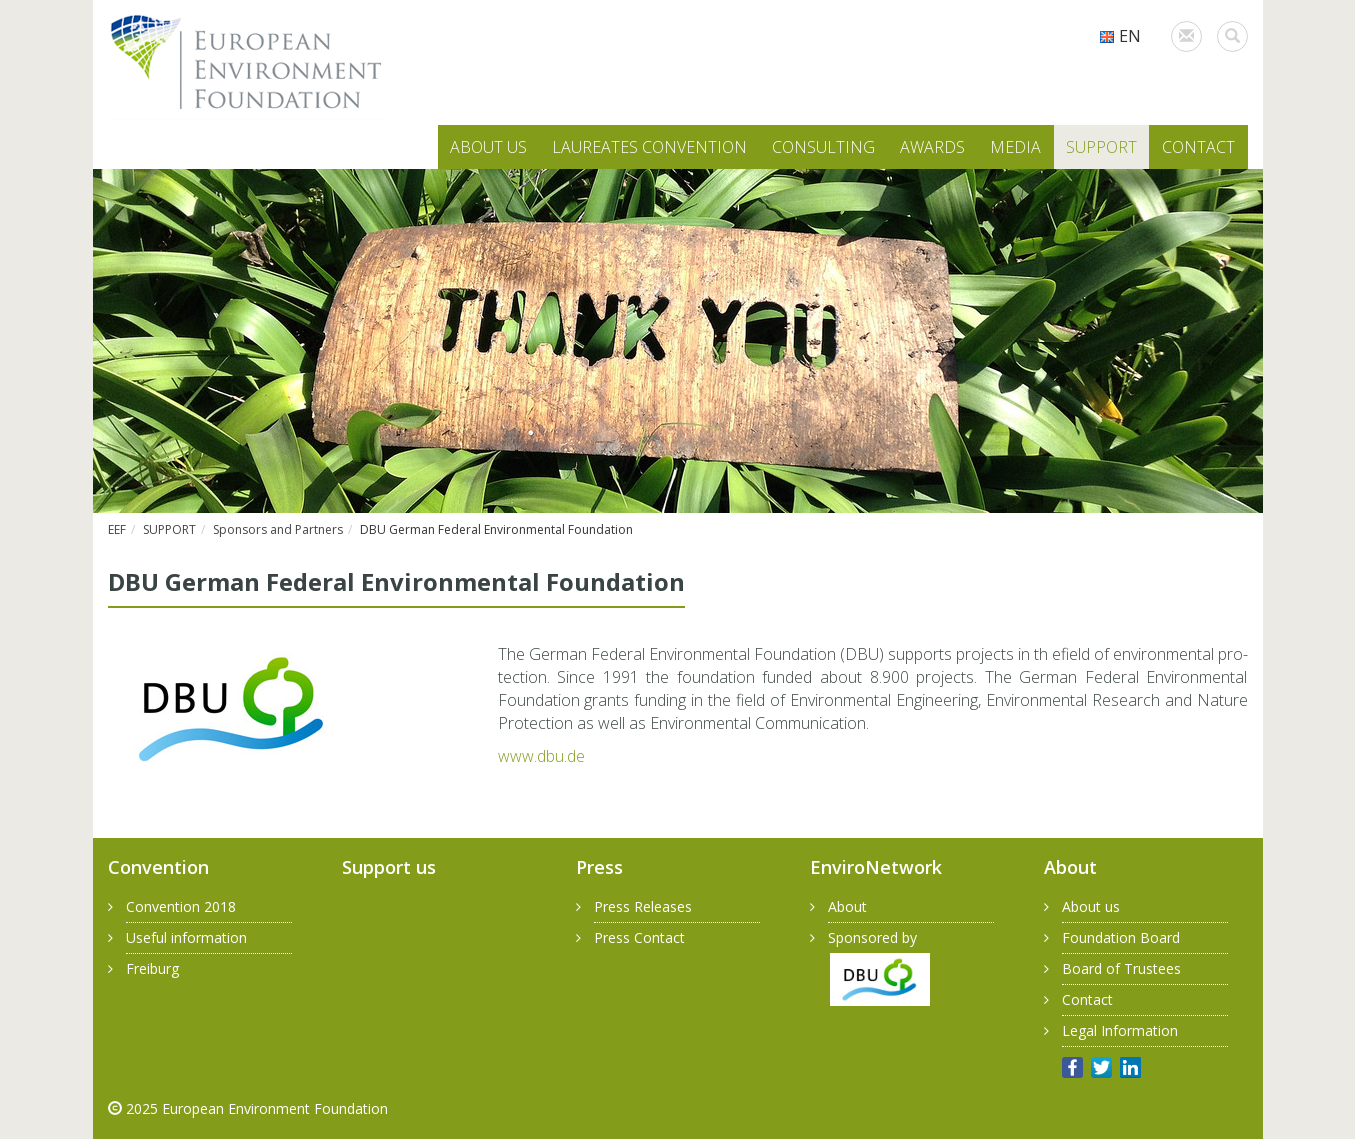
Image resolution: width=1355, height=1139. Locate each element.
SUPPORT (1101, 147)
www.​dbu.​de (541, 756)
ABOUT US (488, 147)
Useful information (186, 937)
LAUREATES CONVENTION (649, 147)
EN (1120, 36)
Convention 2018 (181, 906)
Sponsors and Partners (278, 529)
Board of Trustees (1121, 968)
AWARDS (932, 147)
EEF (117, 529)
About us (1091, 906)
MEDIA (1015, 147)
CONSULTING (823, 147)
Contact (1087, 999)
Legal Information (1120, 1030)
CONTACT (1198, 147)
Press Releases (643, 906)
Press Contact (639, 937)
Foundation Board (1121, 937)
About (847, 906)
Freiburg (152, 968)
